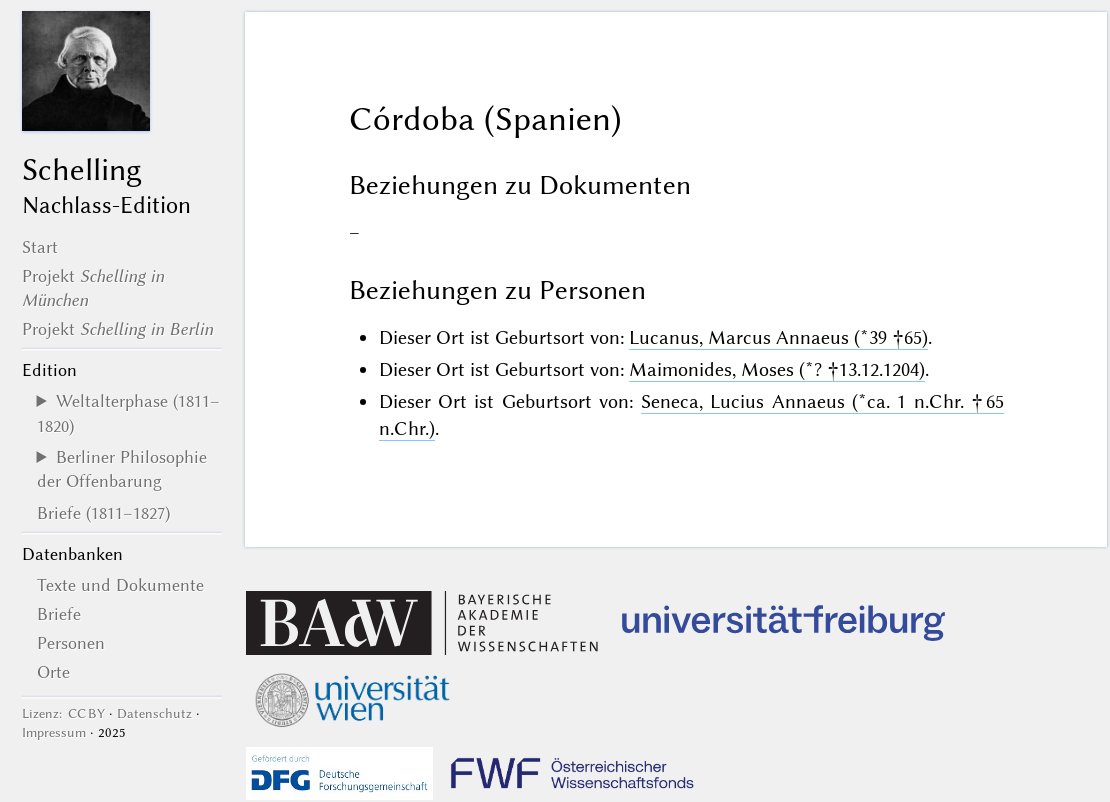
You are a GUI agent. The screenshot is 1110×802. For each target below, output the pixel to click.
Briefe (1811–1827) (103, 513)
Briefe (59, 614)
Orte (53, 672)
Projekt (117, 329)
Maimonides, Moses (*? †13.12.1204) (777, 369)
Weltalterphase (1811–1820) (128, 413)
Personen (71, 643)
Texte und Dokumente (120, 585)
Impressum (54, 732)
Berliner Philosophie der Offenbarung (122, 469)
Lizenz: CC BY (63, 713)
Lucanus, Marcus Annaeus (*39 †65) (778, 337)
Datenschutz (154, 713)
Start (40, 247)
